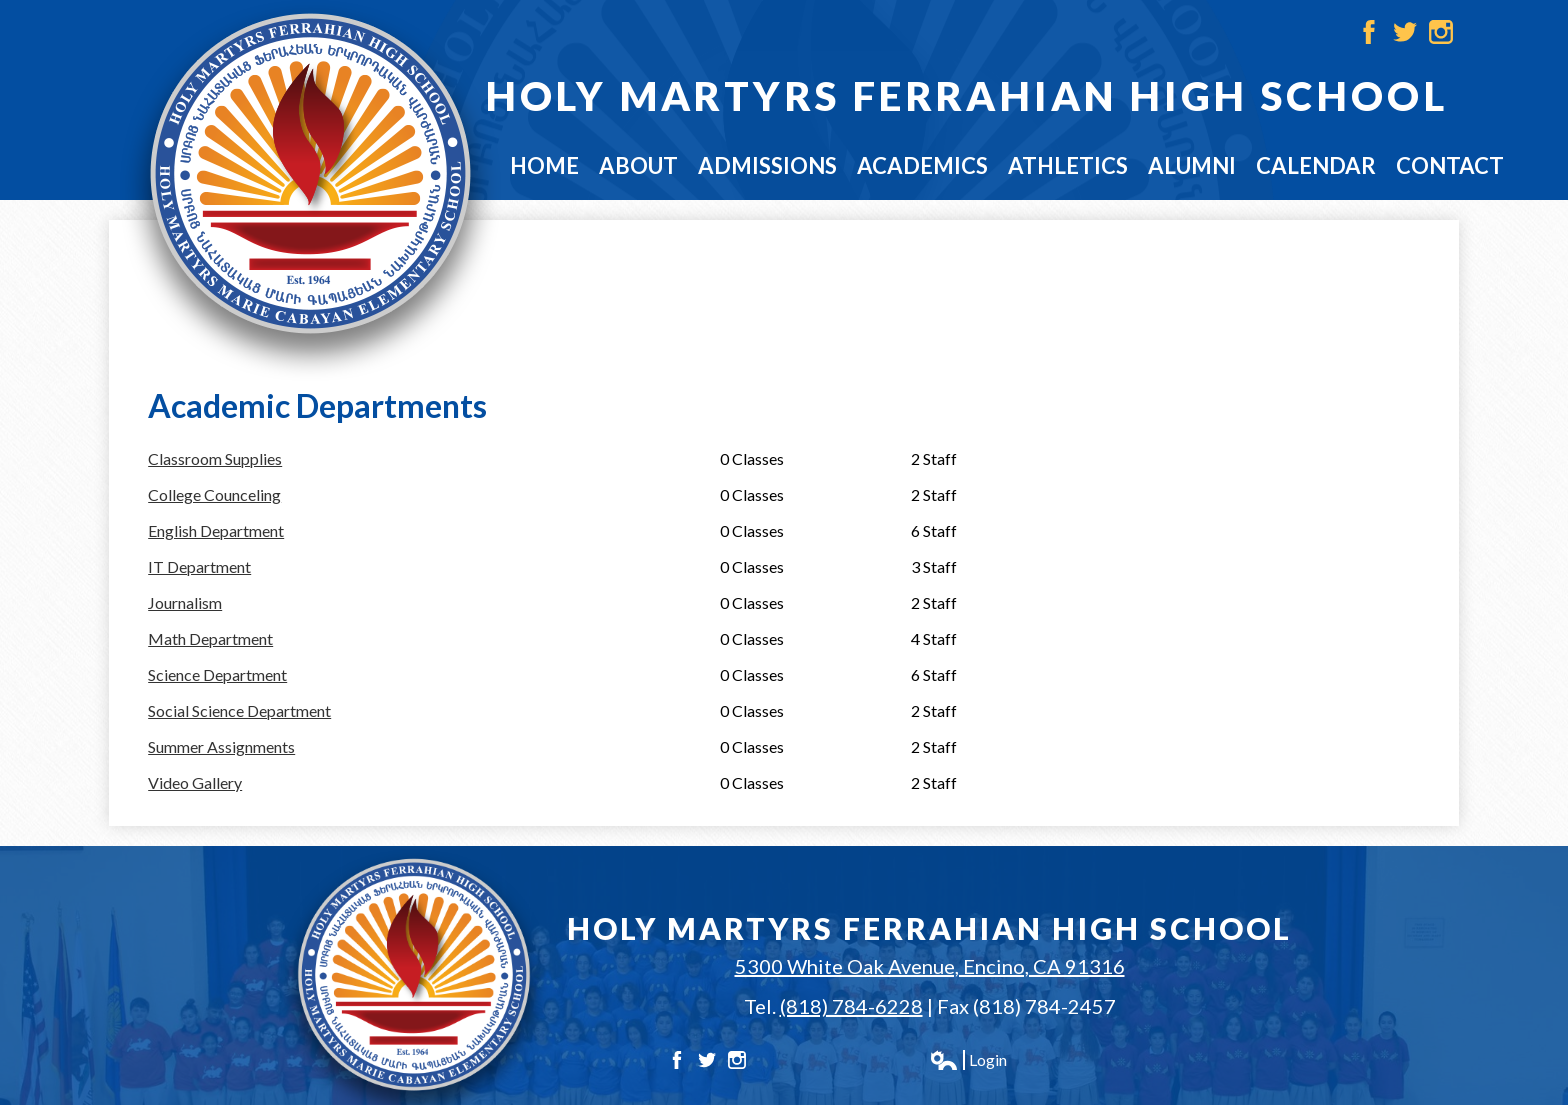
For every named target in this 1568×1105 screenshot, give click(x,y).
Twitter (1405, 32)
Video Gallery (195, 782)
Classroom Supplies (215, 458)
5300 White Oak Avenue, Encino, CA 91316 (930, 966)
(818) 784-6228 (851, 1006)
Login (968, 1060)
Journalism (185, 602)
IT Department (199, 566)
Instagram (1441, 32)
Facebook (1369, 32)
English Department (216, 530)
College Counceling (214, 494)
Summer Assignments (221, 746)
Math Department (210, 638)
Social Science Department (239, 710)
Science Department (217, 674)
